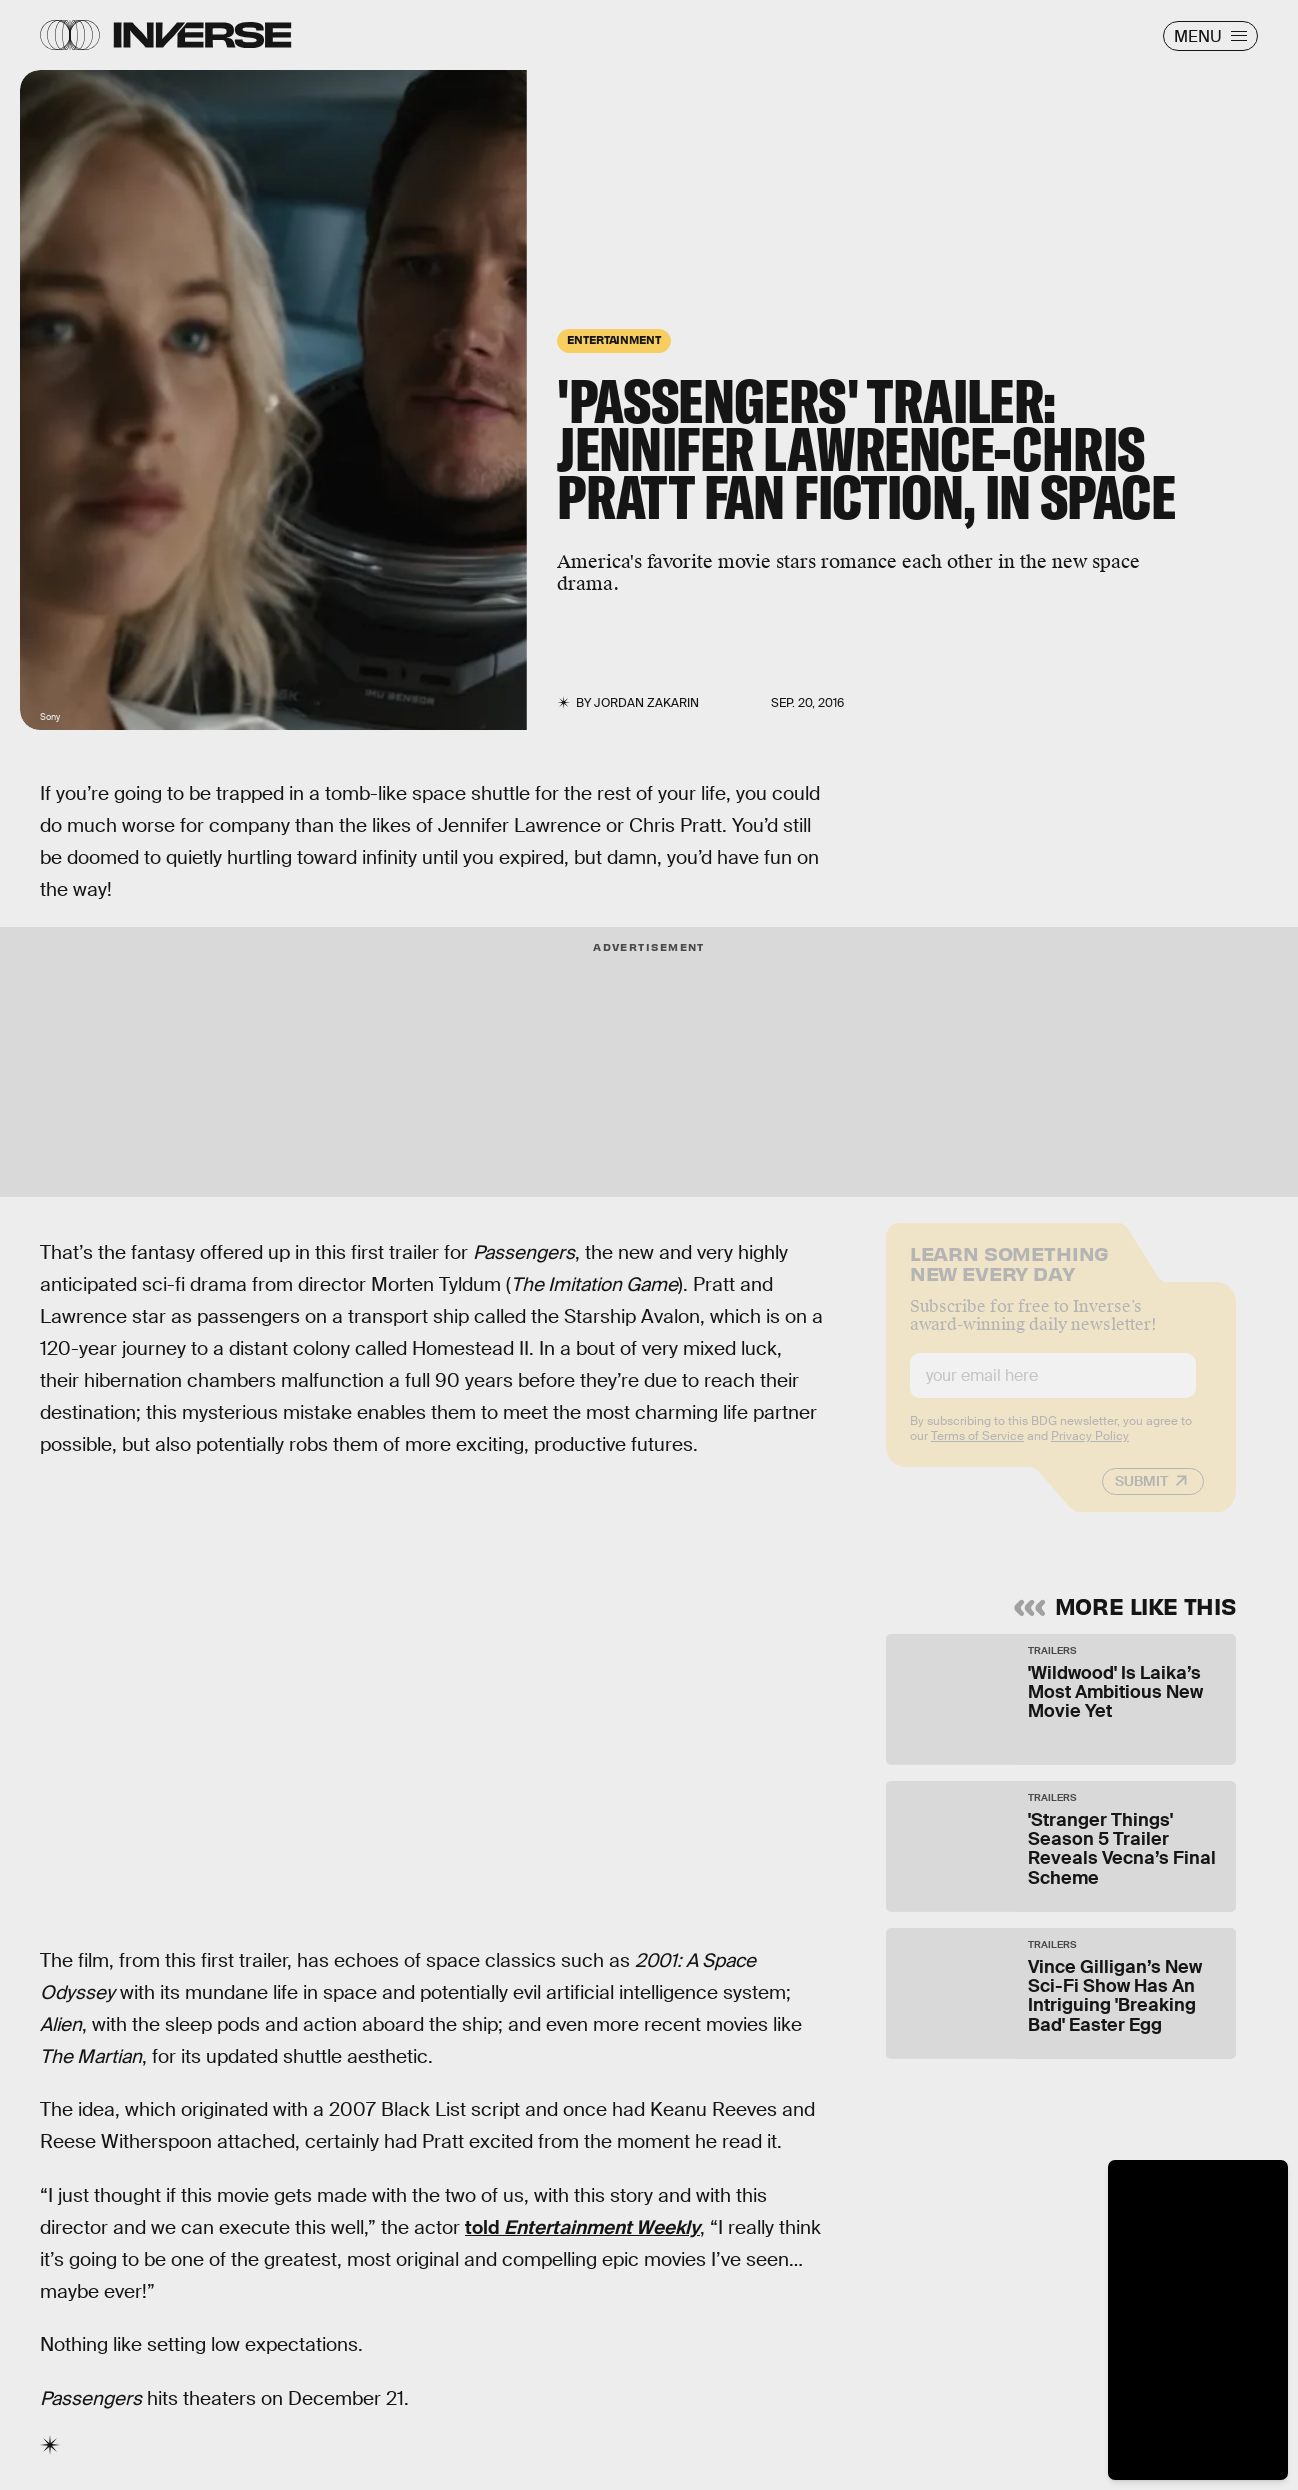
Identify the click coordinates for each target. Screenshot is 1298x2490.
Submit (1141, 1495)
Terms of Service (977, 1450)
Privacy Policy (1090, 1450)
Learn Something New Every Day (1009, 1275)
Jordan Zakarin (646, 703)
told (582, 2227)
